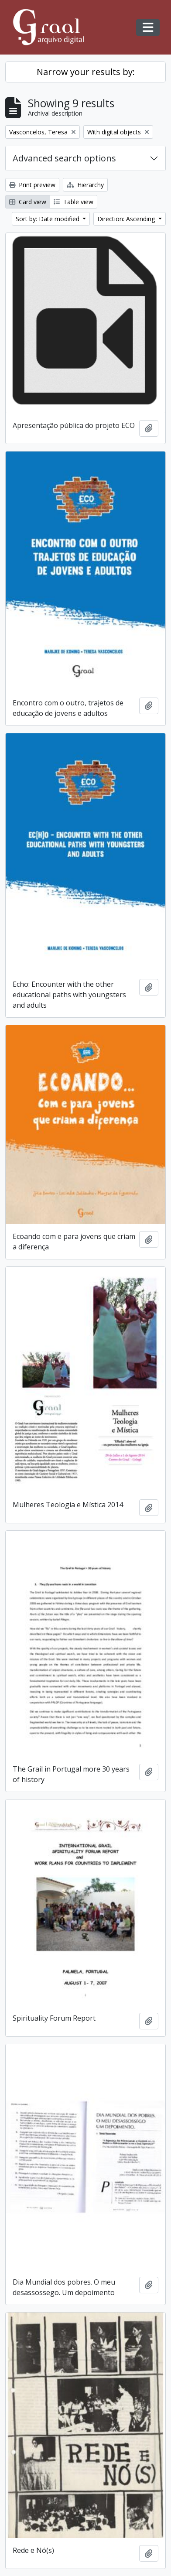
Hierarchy (85, 185)
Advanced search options (64, 158)
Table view (73, 202)
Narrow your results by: (86, 72)
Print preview (32, 185)
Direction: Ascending (127, 219)
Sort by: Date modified (48, 219)
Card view (27, 202)
